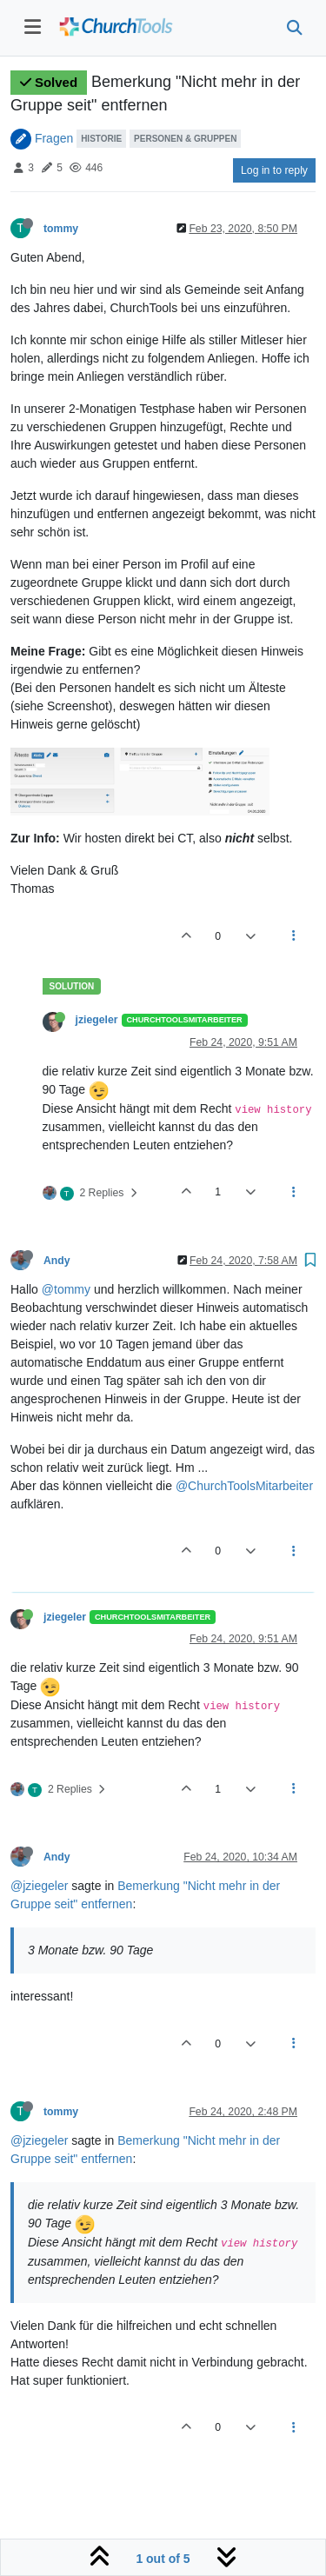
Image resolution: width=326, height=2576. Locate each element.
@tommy (66, 1289)
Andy (56, 1261)
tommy (60, 229)
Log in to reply (274, 170)
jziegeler (97, 1020)
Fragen (54, 137)
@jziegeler (39, 1886)
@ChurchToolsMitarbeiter (244, 1486)
